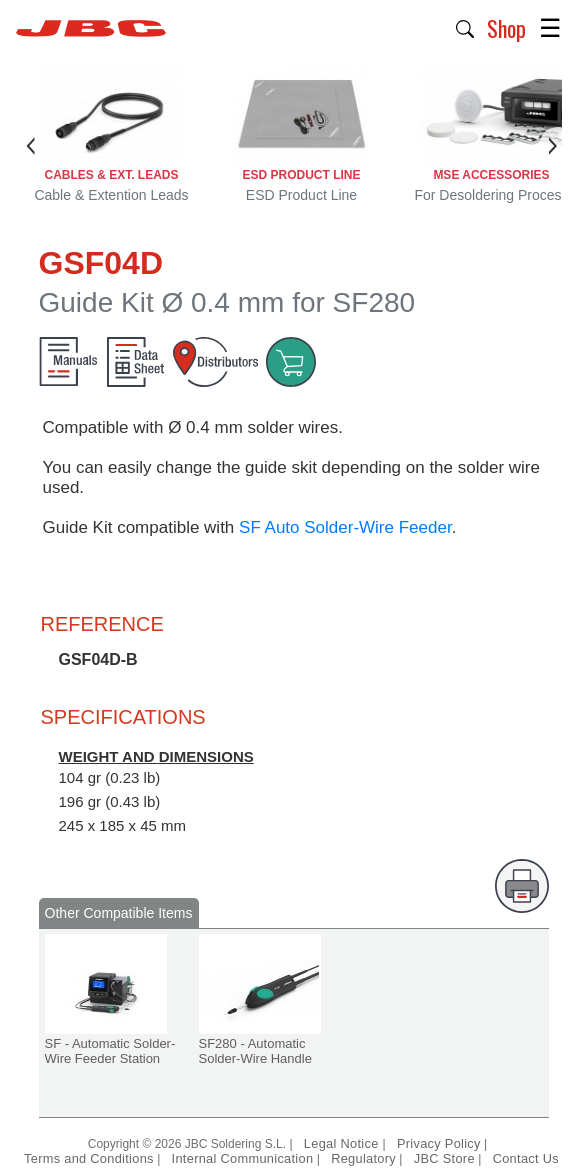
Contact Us (526, 1158)
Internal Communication (243, 1158)
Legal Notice (343, 1143)
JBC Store (444, 1158)
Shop (506, 28)
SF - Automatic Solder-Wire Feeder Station (110, 1051)
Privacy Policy (439, 1143)
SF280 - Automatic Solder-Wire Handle (255, 1051)
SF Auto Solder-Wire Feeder (345, 527)
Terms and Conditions (89, 1158)
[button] (465, 27)
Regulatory (363, 1158)
